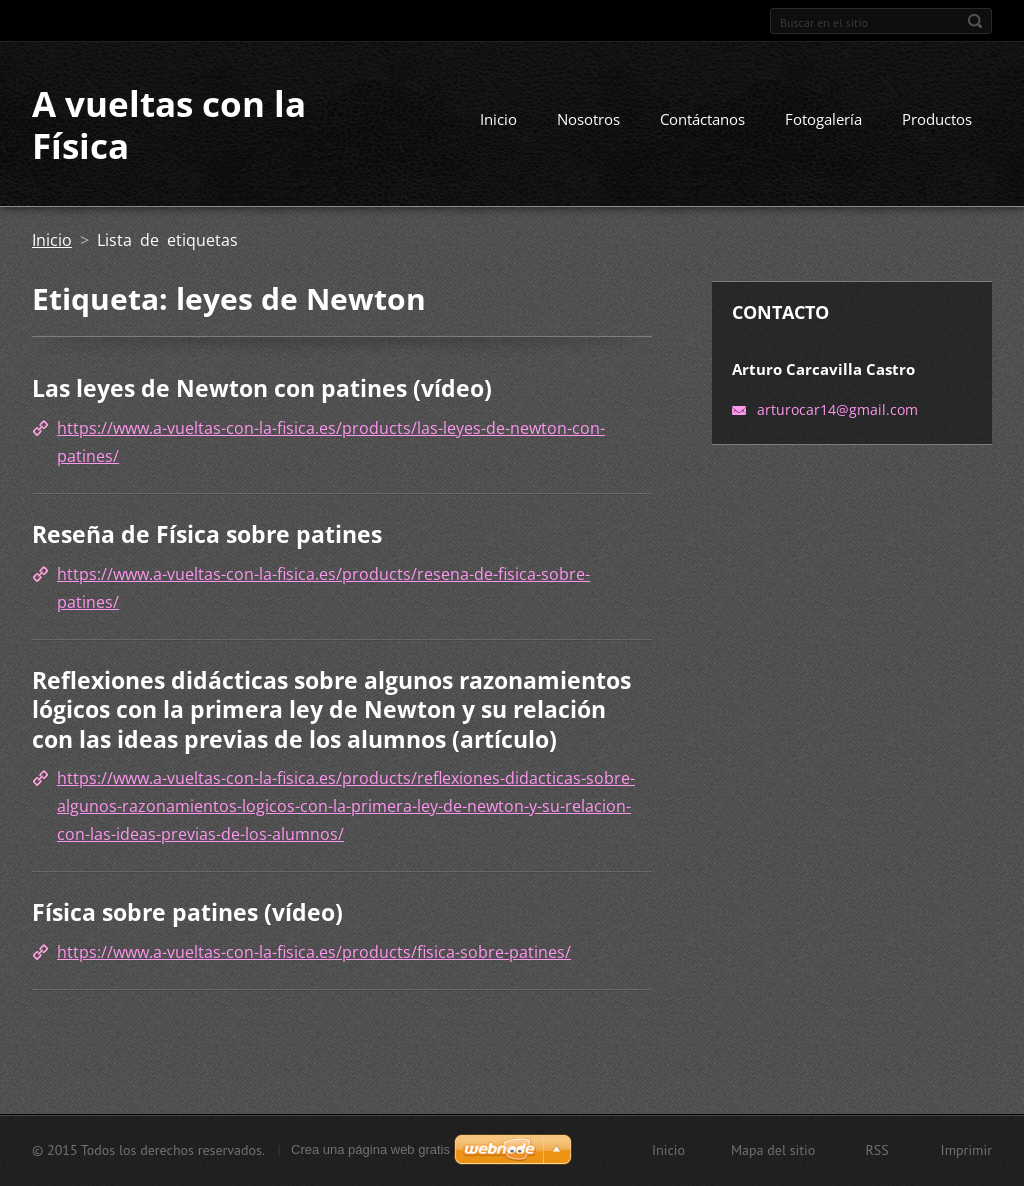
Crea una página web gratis (370, 1149)
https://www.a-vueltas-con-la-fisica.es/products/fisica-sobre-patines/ (314, 952)
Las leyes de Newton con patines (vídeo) (262, 388)
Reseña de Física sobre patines (207, 534)
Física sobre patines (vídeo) (187, 912)
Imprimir (966, 1150)
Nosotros (588, 119)
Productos (937, 119)
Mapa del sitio (773, 1150)
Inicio (498, 119)
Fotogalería (823, 119)
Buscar (975, 21)
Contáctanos (702, 119)
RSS (876, 1150)
